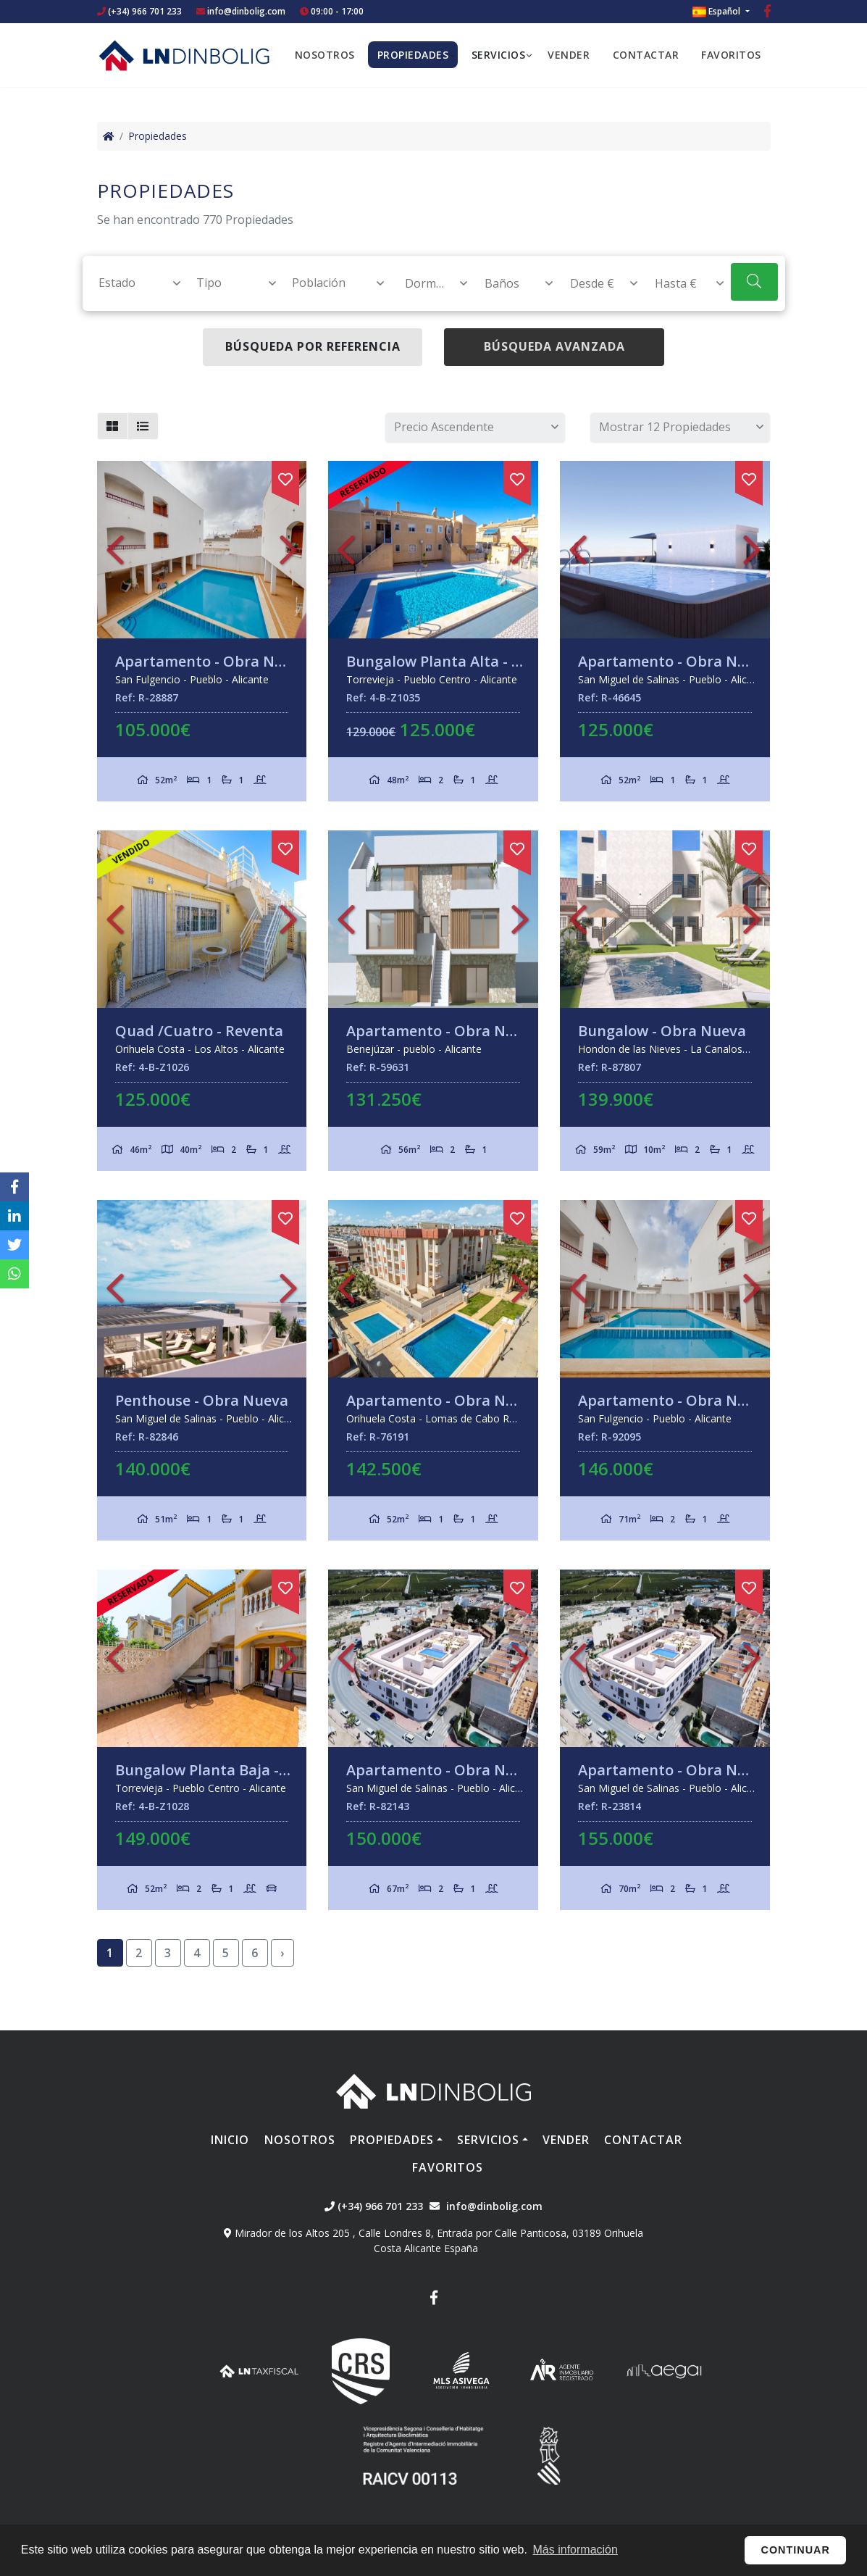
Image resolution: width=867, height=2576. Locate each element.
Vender (569, 55)
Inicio (230, 2140)
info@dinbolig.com (246, 11)
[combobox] (131, 282)
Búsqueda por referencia (313, 346)
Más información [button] (575, 2549)
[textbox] (132, 282)
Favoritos (731, 55)
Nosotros (325, 55)
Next (288, 549)
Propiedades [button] (413, 55)
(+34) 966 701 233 (139, 11)
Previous (115, 549)
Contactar (646, 55)
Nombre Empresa (184, 55)
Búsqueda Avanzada (554, 346)
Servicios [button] (499, 55)
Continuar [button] (795, 2550)
